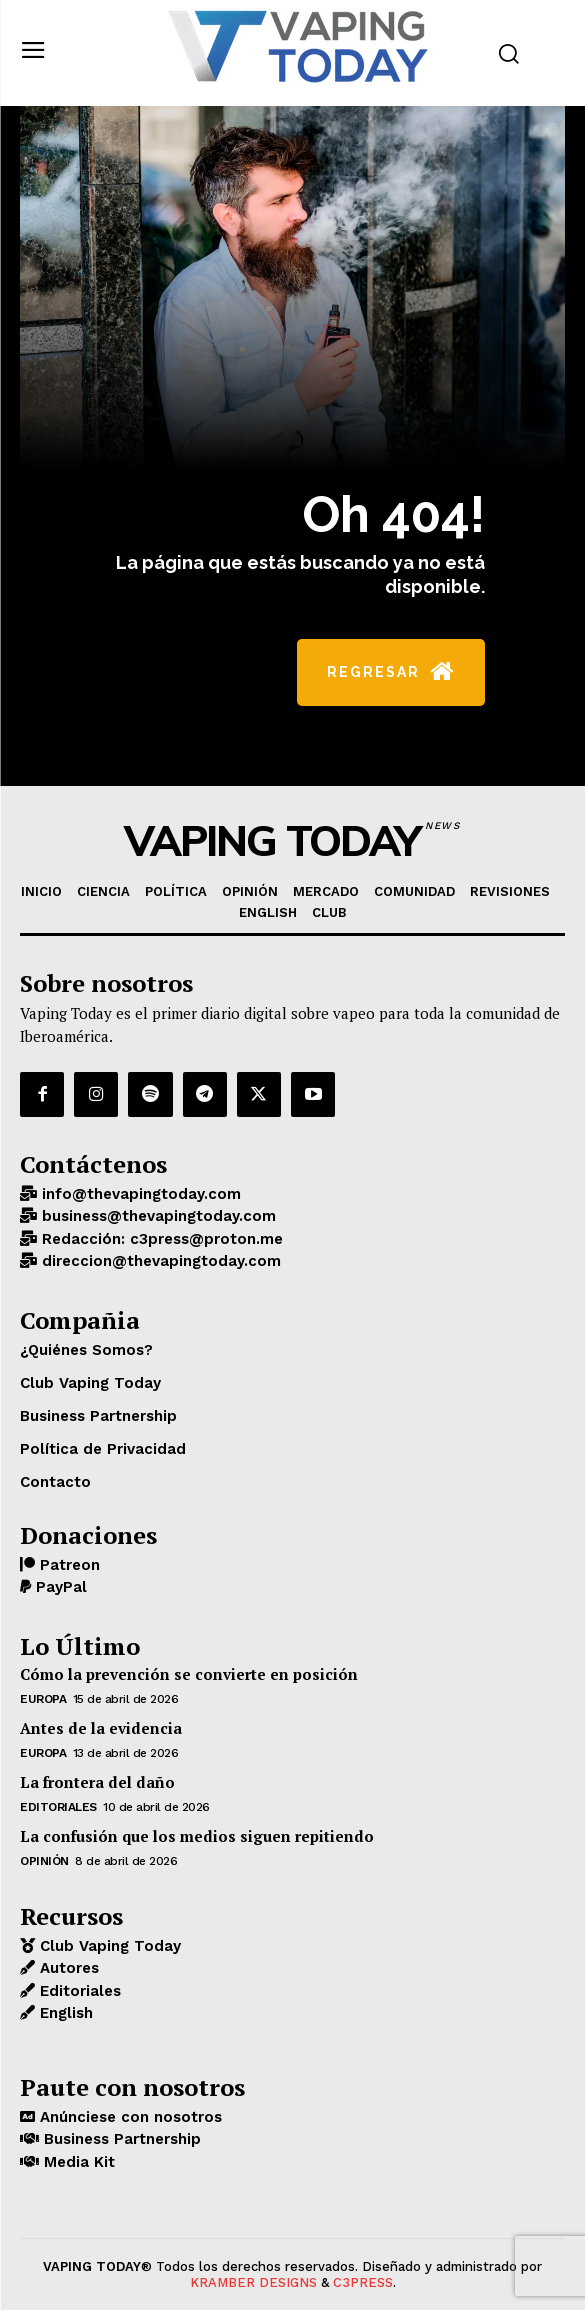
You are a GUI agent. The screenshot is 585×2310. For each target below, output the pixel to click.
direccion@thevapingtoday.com (159, 1261)
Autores (67, 1968)
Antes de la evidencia (101, 1728)
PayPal (59, 1587)
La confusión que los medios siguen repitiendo (197, 1836)
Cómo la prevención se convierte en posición (189, 1674)
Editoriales (58, 1807)
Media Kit (77, 2162)
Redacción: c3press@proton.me (160, 1239)
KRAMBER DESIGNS (253, 2282)
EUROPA (43, 1699)
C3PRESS (363, 2282)
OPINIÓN (44, 1861)
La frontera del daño (97, 1782)
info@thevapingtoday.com (139, 1194)
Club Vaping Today (108, 1946)
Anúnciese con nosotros (128, 2117)
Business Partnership (120, 2139)
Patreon (67, 1565)
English (64, 2013)
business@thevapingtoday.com (156, 1216)
